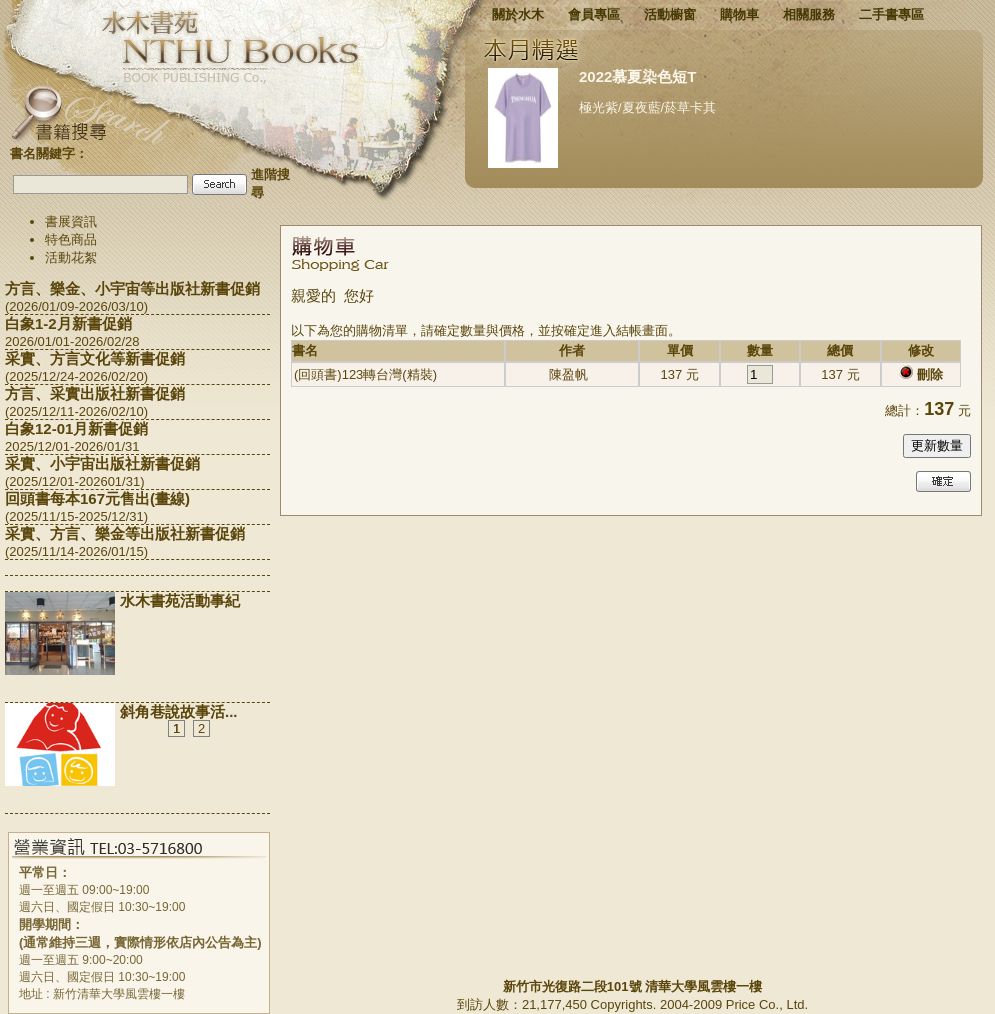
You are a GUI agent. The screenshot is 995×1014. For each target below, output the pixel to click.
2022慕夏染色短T (638, 76)
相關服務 (809, 14)
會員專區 (594, 14)
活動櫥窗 (670, 14)
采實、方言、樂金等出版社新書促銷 (125, 533)
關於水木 (518, 14)
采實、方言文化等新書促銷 (95, 358)
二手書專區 (891, 14)
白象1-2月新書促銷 (68, 323)
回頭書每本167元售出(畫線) (97, 498)
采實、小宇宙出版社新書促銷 (102, 463)
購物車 (739, 14)
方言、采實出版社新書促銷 (95, 393)
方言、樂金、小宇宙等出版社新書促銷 (132, 288)
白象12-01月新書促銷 (76, 428)
